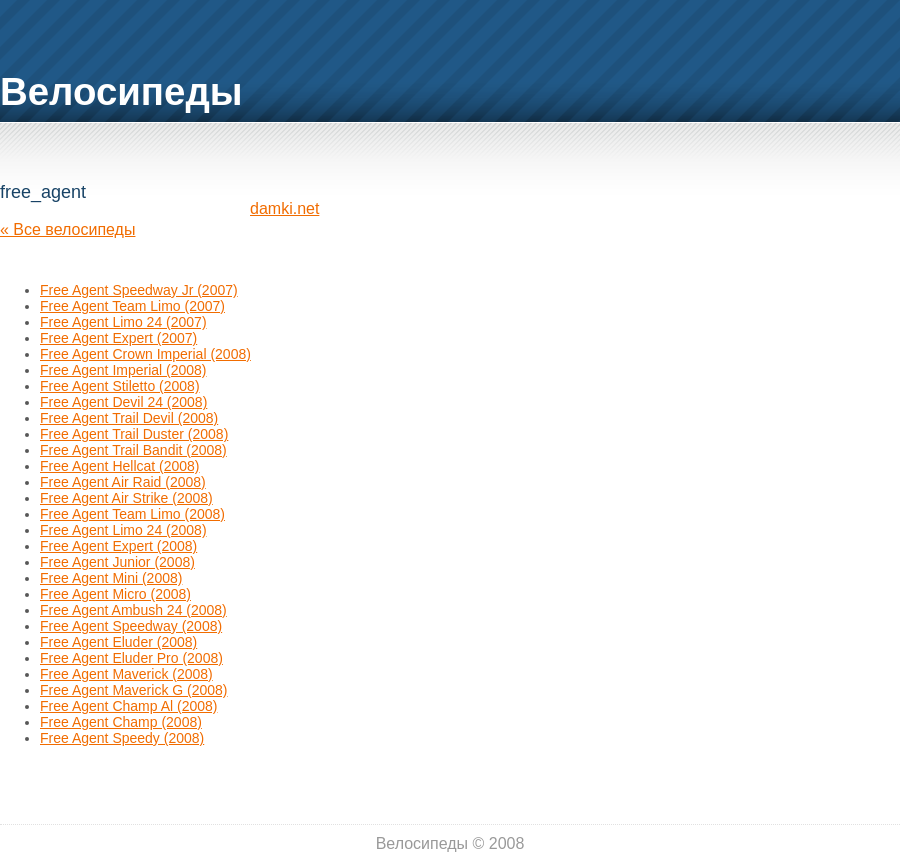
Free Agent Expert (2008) (118, 546)
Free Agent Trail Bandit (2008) (133, 450)
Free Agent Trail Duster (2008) (134, 434)
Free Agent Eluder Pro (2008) (131, 658)
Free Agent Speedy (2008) (122, 738)
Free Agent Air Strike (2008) (126, 498)
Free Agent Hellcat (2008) (120, 466)
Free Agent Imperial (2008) (123, 370)
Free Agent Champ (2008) (121, 722)
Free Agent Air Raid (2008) (123, 482)
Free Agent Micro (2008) (115, 594)
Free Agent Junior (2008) (117, 562)
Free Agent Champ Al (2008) (128, 706)
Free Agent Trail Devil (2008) (129, 418)
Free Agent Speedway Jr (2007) (139, 290)
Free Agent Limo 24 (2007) (123, 322)
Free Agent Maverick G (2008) (134, 690)
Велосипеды (121, 91)
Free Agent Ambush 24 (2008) (133, 610)
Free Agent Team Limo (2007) (132, 306)
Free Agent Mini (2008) (111, 578)
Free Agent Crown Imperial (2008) (145, 354)
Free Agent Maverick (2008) (126, 674)
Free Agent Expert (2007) (118, 338)
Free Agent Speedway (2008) (131, 626)
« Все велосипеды (67, 229)
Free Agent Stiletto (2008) (120, 386)
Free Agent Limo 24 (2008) (123, 530)
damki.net (284, 208)
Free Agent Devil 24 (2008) (123, 402)
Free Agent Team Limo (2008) (132, 514)
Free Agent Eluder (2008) (118, 642)
